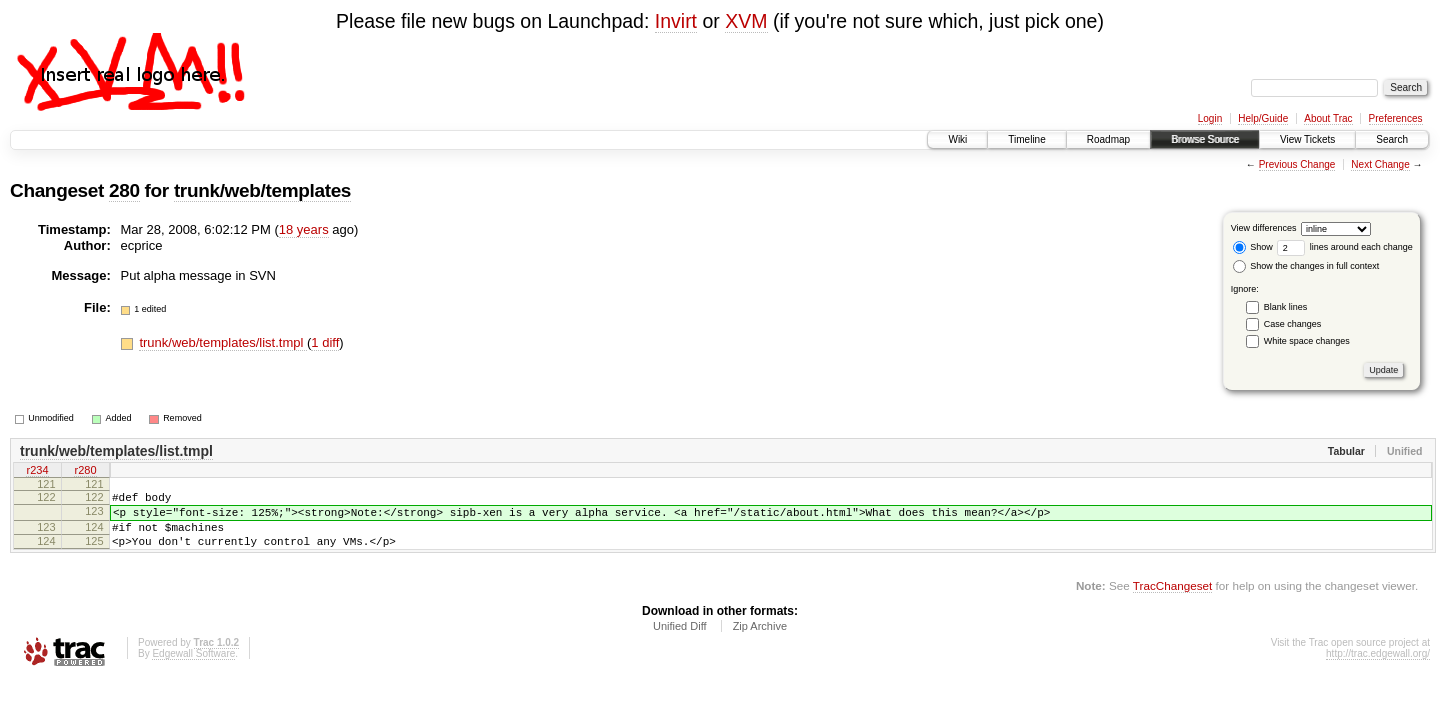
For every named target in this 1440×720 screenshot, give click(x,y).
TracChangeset (1172, 600)
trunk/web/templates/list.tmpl (223, 342)
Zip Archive (760, 641)
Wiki (957, 139)
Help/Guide (1263, 118)
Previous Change (1297, 164)
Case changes (1293, 324)
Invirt (676, 21)
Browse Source (1205, 139)
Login (1210, 118)
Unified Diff (680, 641)
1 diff (325, 342)
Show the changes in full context (1306, 266)
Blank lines (1286, 307)
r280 (85, 472)
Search (1392, 139)
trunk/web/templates (262, 190)
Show (1253, 247)
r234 (37, 472)
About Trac (1328, 118)
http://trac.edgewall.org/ (1378, 668)
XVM (746, 21)
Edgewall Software (193, 668)
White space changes (1307, 341)
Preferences (1396, 118)
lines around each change (1345, 247)
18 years (304, 229)
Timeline (1026, 139)
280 (124, 190)
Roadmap (1108, 139)
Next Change (1380, 164)
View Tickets (1307, 139)
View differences (1264, 228)
